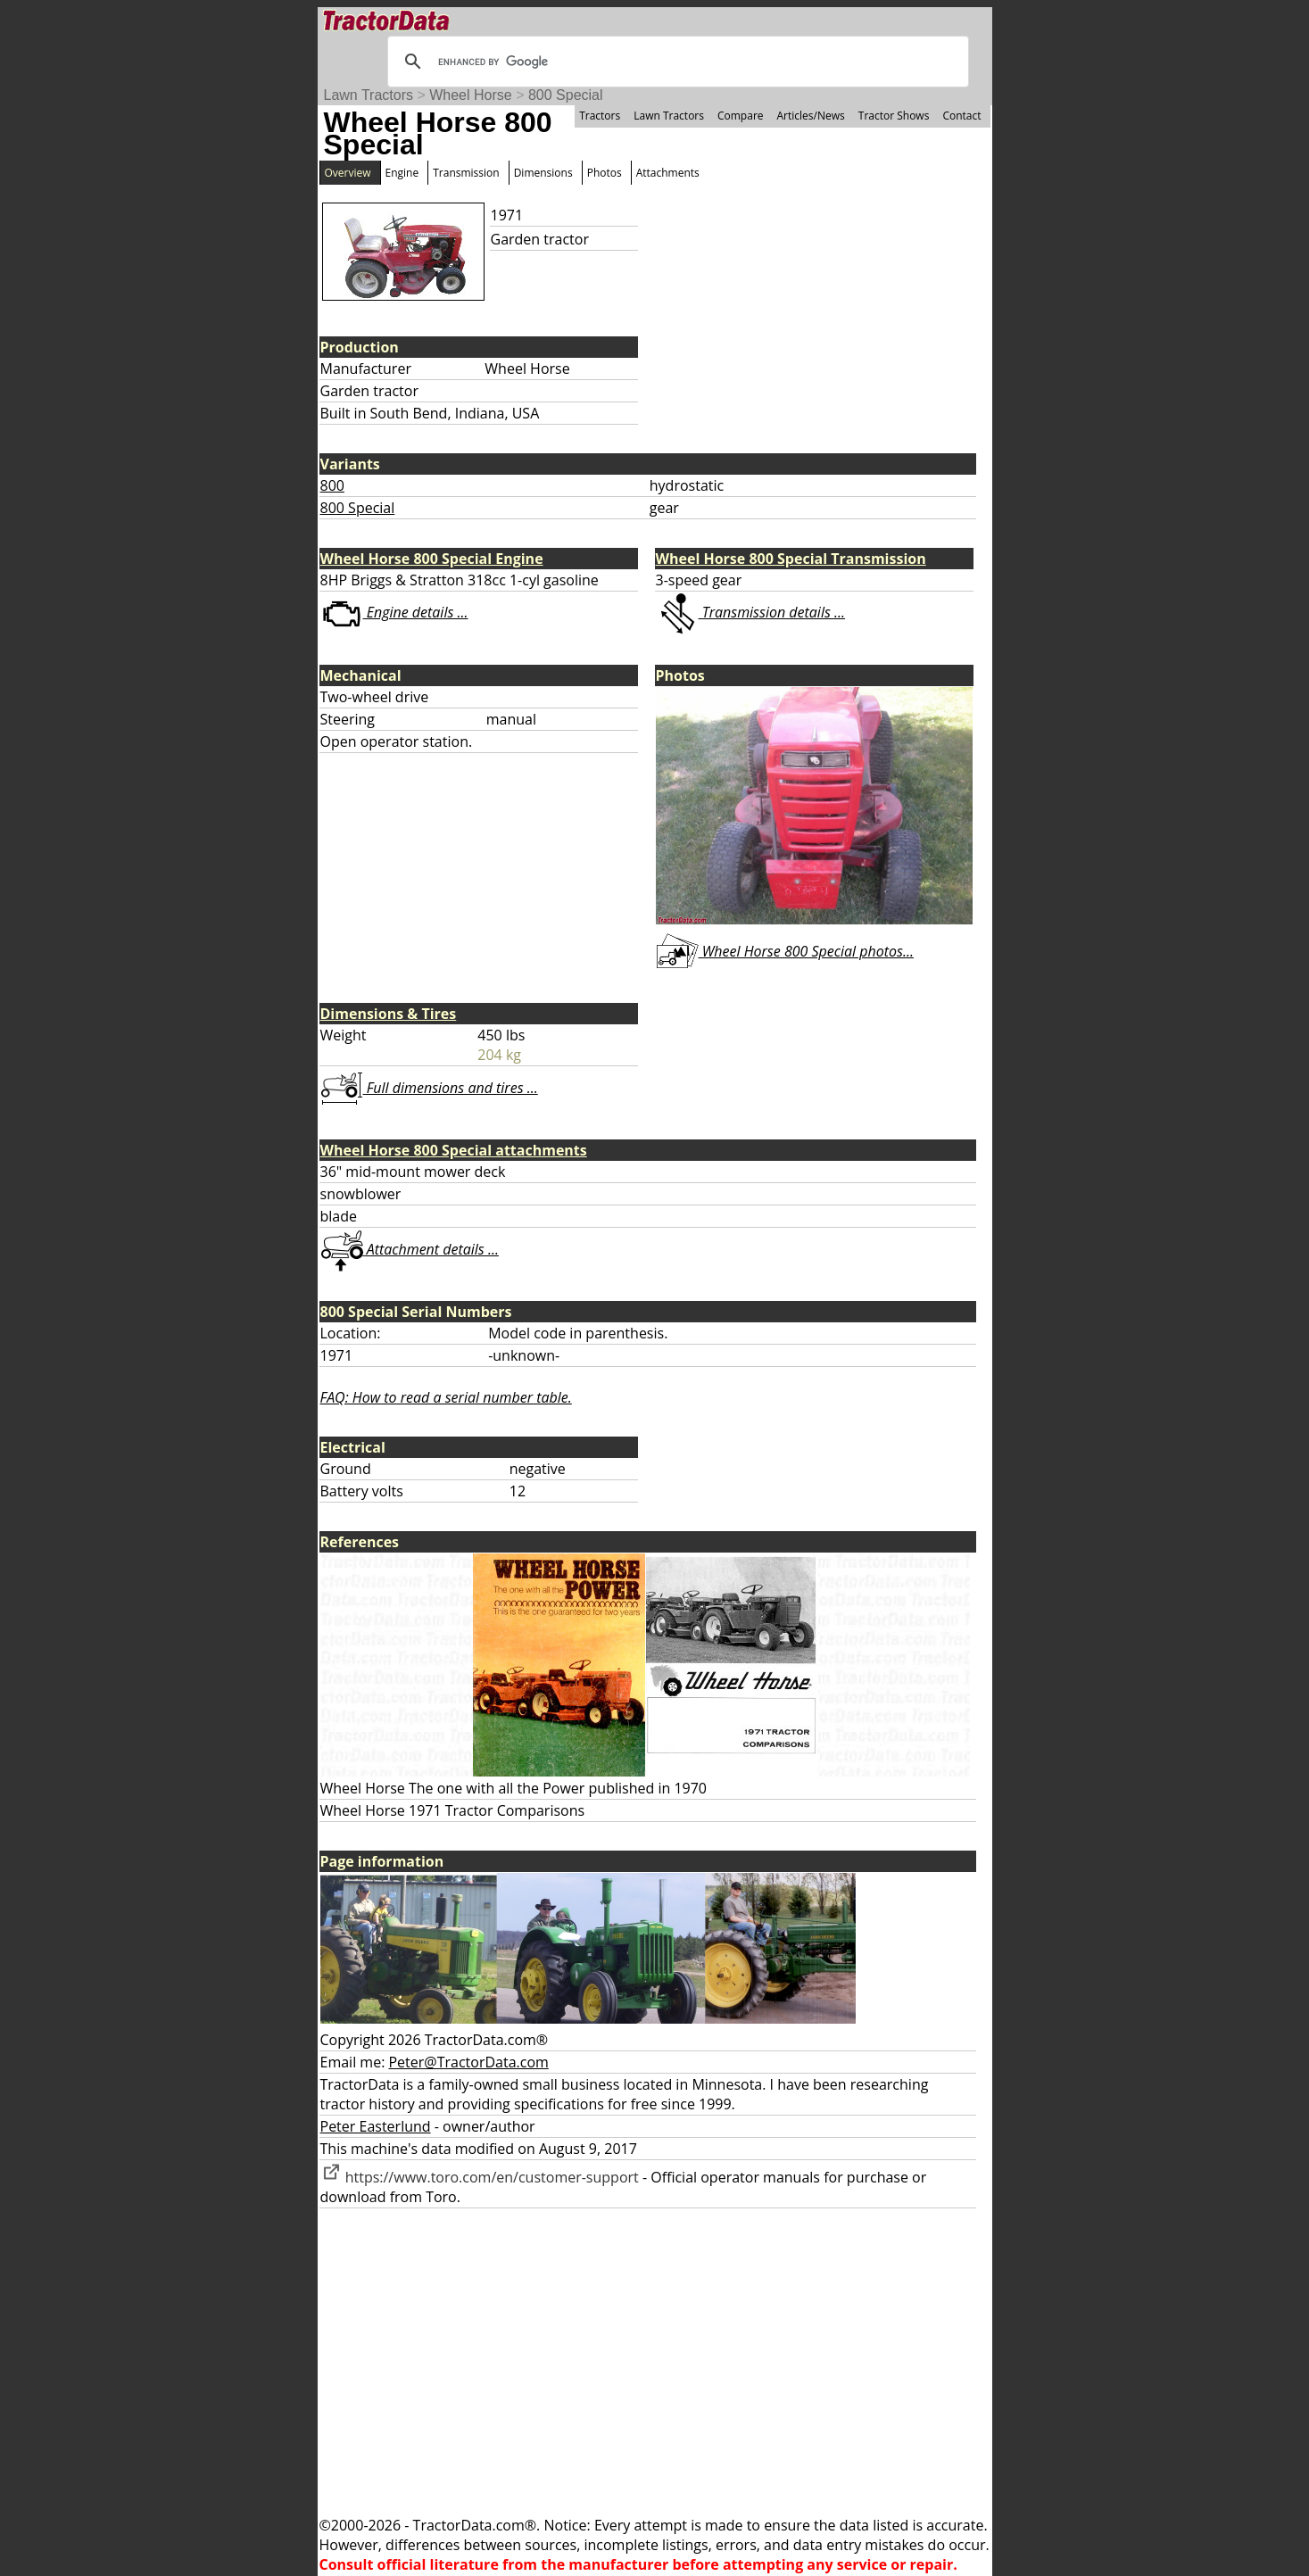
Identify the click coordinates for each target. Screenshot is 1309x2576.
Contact (961, 115)
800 (332, 485)
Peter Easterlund (375, 2126)
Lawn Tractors (368, 95)
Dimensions (543, 172)
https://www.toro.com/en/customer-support (479, 2177)
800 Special (565, 95)
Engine (402, 172)
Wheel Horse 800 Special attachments (453, 1150)
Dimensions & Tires (388, 1013)
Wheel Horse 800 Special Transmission (791, 558)
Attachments (668, 172)
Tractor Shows (894, 115)
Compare (740, 115)
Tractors (599, 115)
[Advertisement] (654, 2362)
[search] (675, 61)
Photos (604, 172)
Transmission (466, 172)
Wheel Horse (470, 95)
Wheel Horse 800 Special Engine (431, 558)
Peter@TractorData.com (468, 2062)
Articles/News (811, 115)
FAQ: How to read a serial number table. (446, 1397)
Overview (348, 172)
